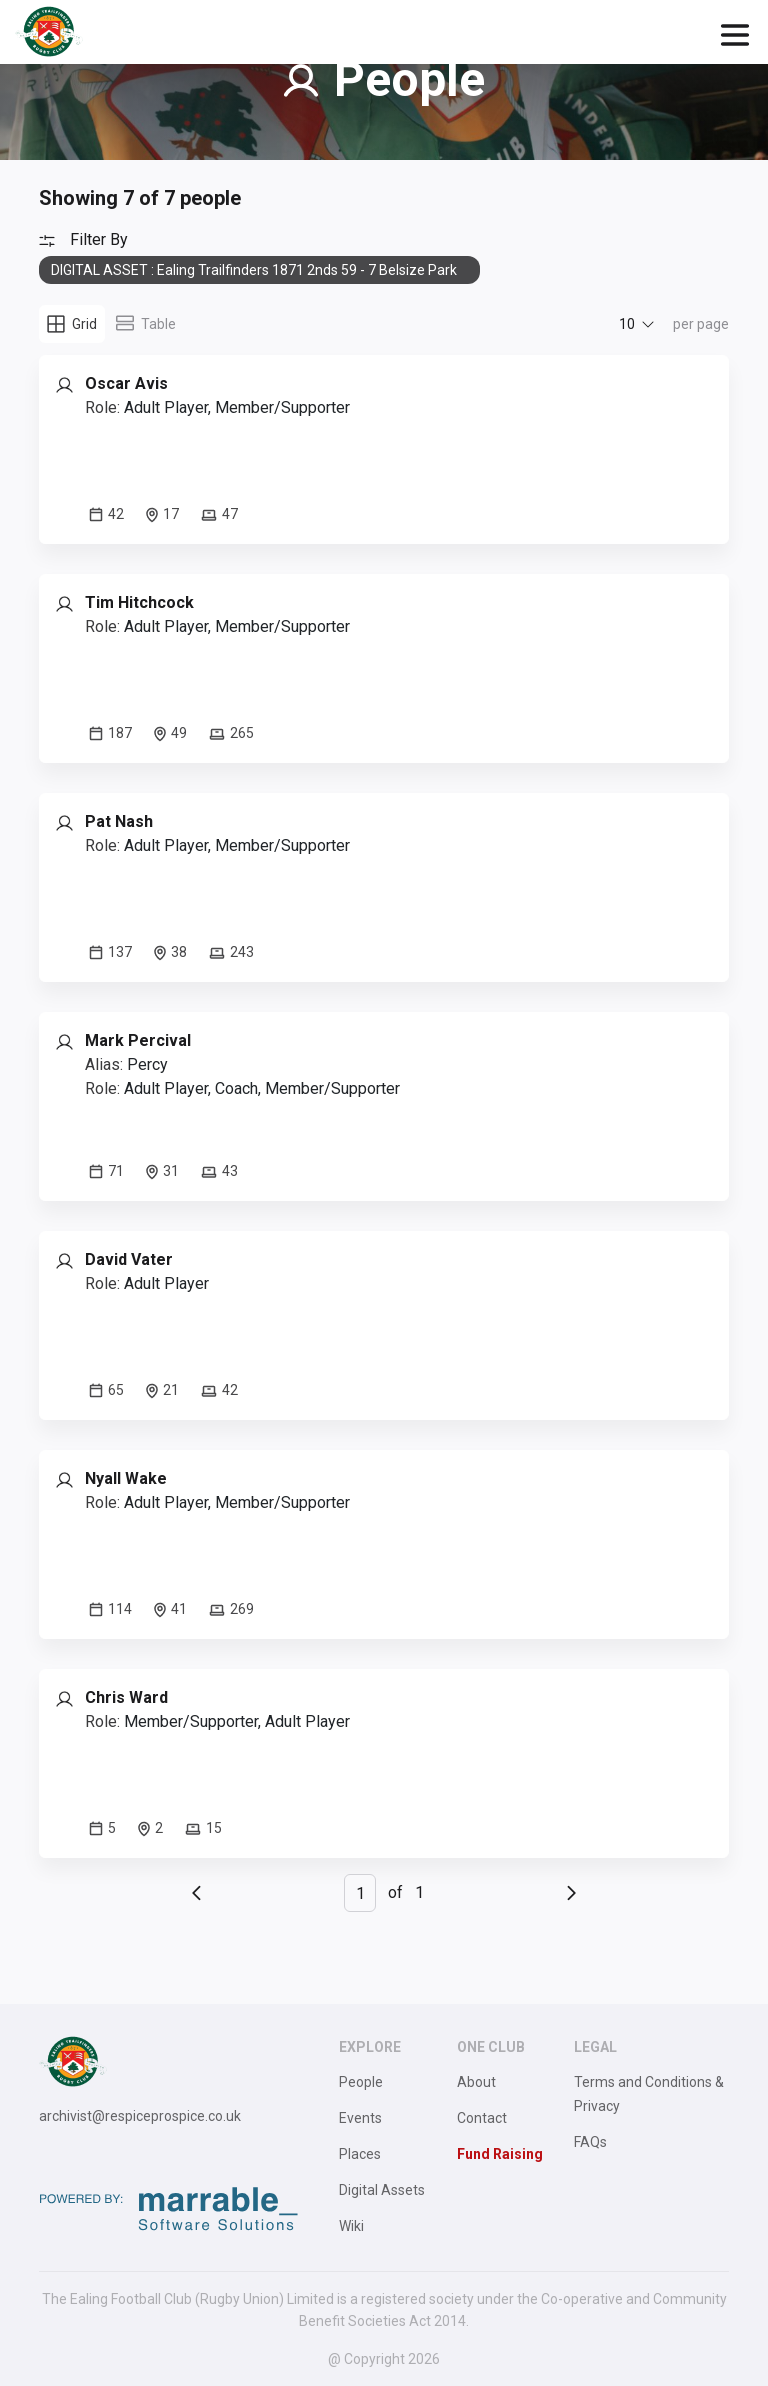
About (476, 2082)
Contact (482, 2118)
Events (360, 2118)
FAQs (590, 2142)
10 (627, 324)
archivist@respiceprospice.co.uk (140, 2116)
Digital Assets (382, 2190)
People (361, 2082)
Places (360, 2154)
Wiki (351, 2226)
